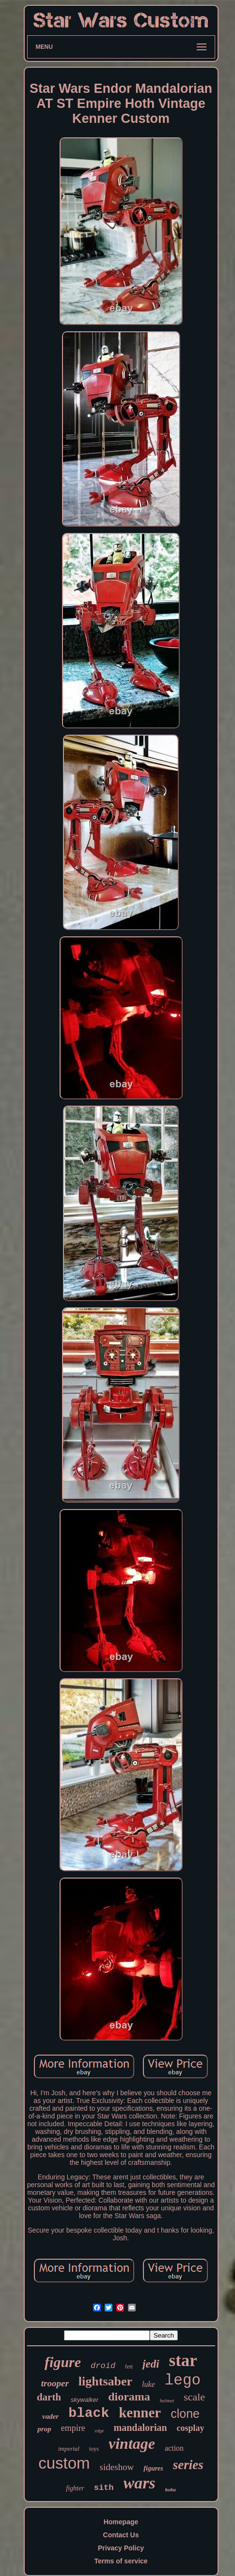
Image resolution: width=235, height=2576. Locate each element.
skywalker (84, 2399)
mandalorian (140, 2427)
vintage (132, 2443)
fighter (75, 2488)
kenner (140, 2412)
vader (50, 2416)
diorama (129, 2396)
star (183, 2360)
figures (153, 2468)
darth (49, 2397)
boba (170, 2489)
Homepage (121, 2522)
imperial (68, 2448)
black (88, 2413)
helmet (167, 2400)
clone (185, 2413)
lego (183, 2380)
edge (99, 2430)
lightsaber (105, 2381)
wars (140, 2483)
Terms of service (120, 2561)
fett (129, 2366)
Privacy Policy (121, 2548)
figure (63, 2362)
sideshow (117, 2467)
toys (94, 2448)
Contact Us (121, 2535)
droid (103, 2365)
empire (73, 2428)
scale (194, 2397)
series (188, 2465)
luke (148, 2384)
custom (64, 2463)
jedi (150, 2364)
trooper (55, 2383)
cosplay (190, 2428)
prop (44, 2429)
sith (104, 2487)
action (174, 2448)
